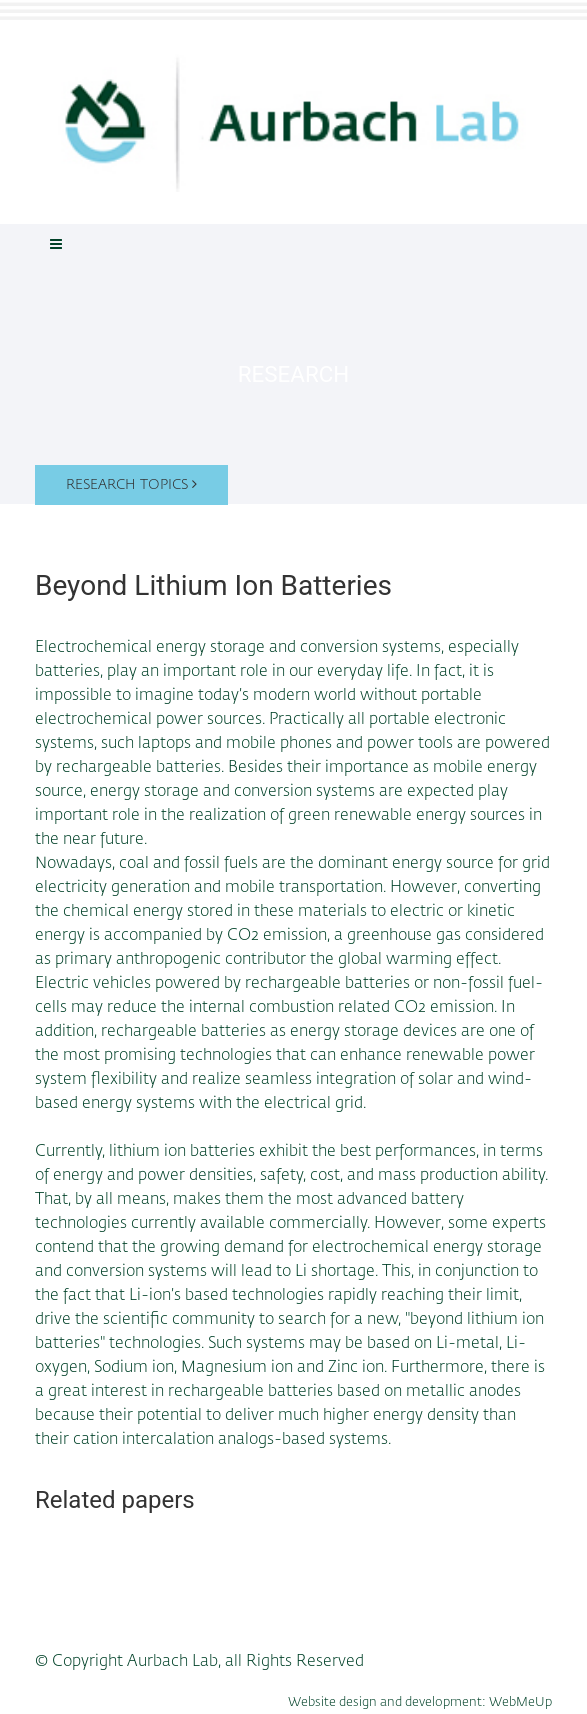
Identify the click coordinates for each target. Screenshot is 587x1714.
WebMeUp (520, 1702)
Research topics (131, 484)
